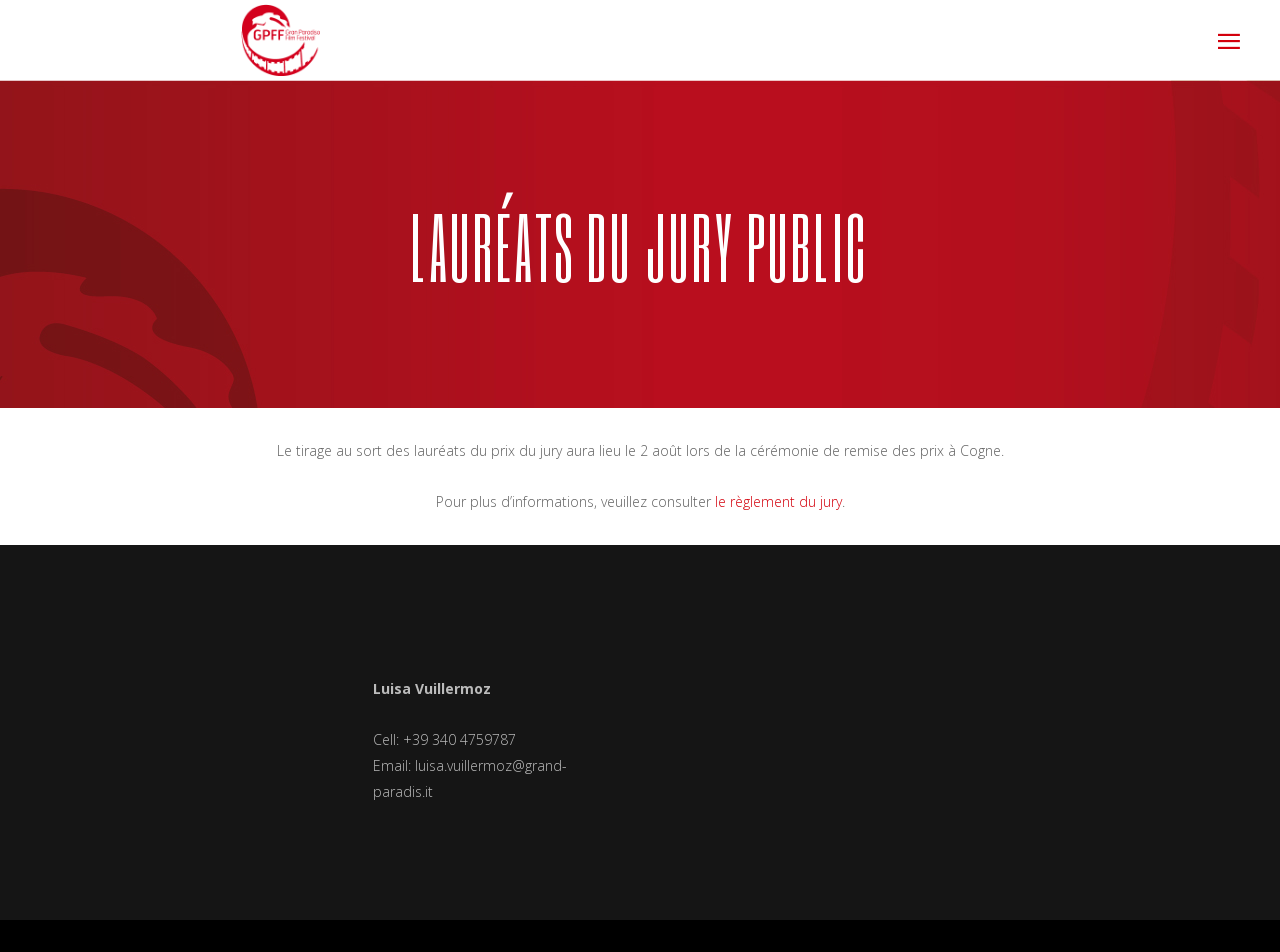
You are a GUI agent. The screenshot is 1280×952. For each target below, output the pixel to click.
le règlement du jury (778, 501)
